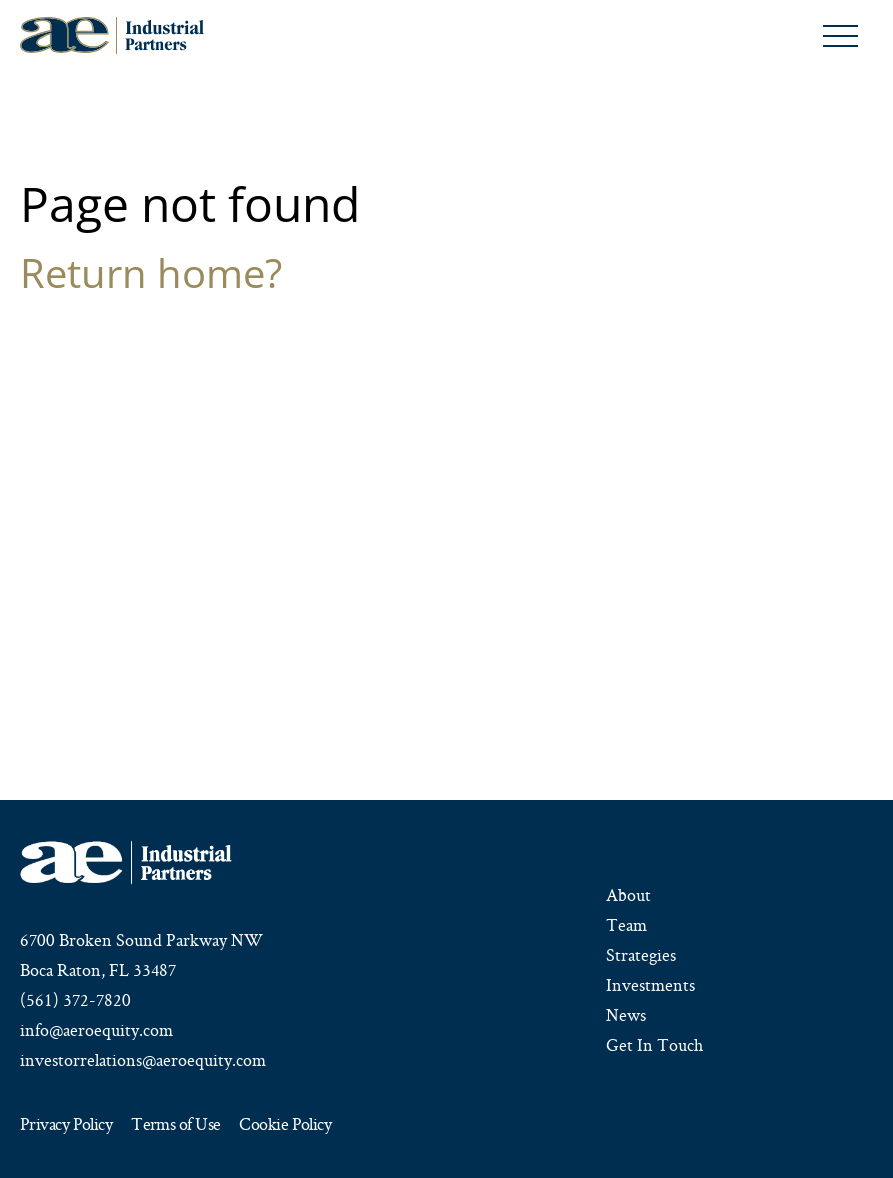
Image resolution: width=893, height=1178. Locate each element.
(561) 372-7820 (75, 1000)
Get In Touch (654, 1045)
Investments (650, 985)
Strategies (641, 955)
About (628, 895)
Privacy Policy (66, 1125)
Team (626, 925)
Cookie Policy (285, 1125)
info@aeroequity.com (96, 1030)
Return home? (151, 272)
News (626, 1015)
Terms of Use (175, 1125)
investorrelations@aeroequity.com (143, 1060)
